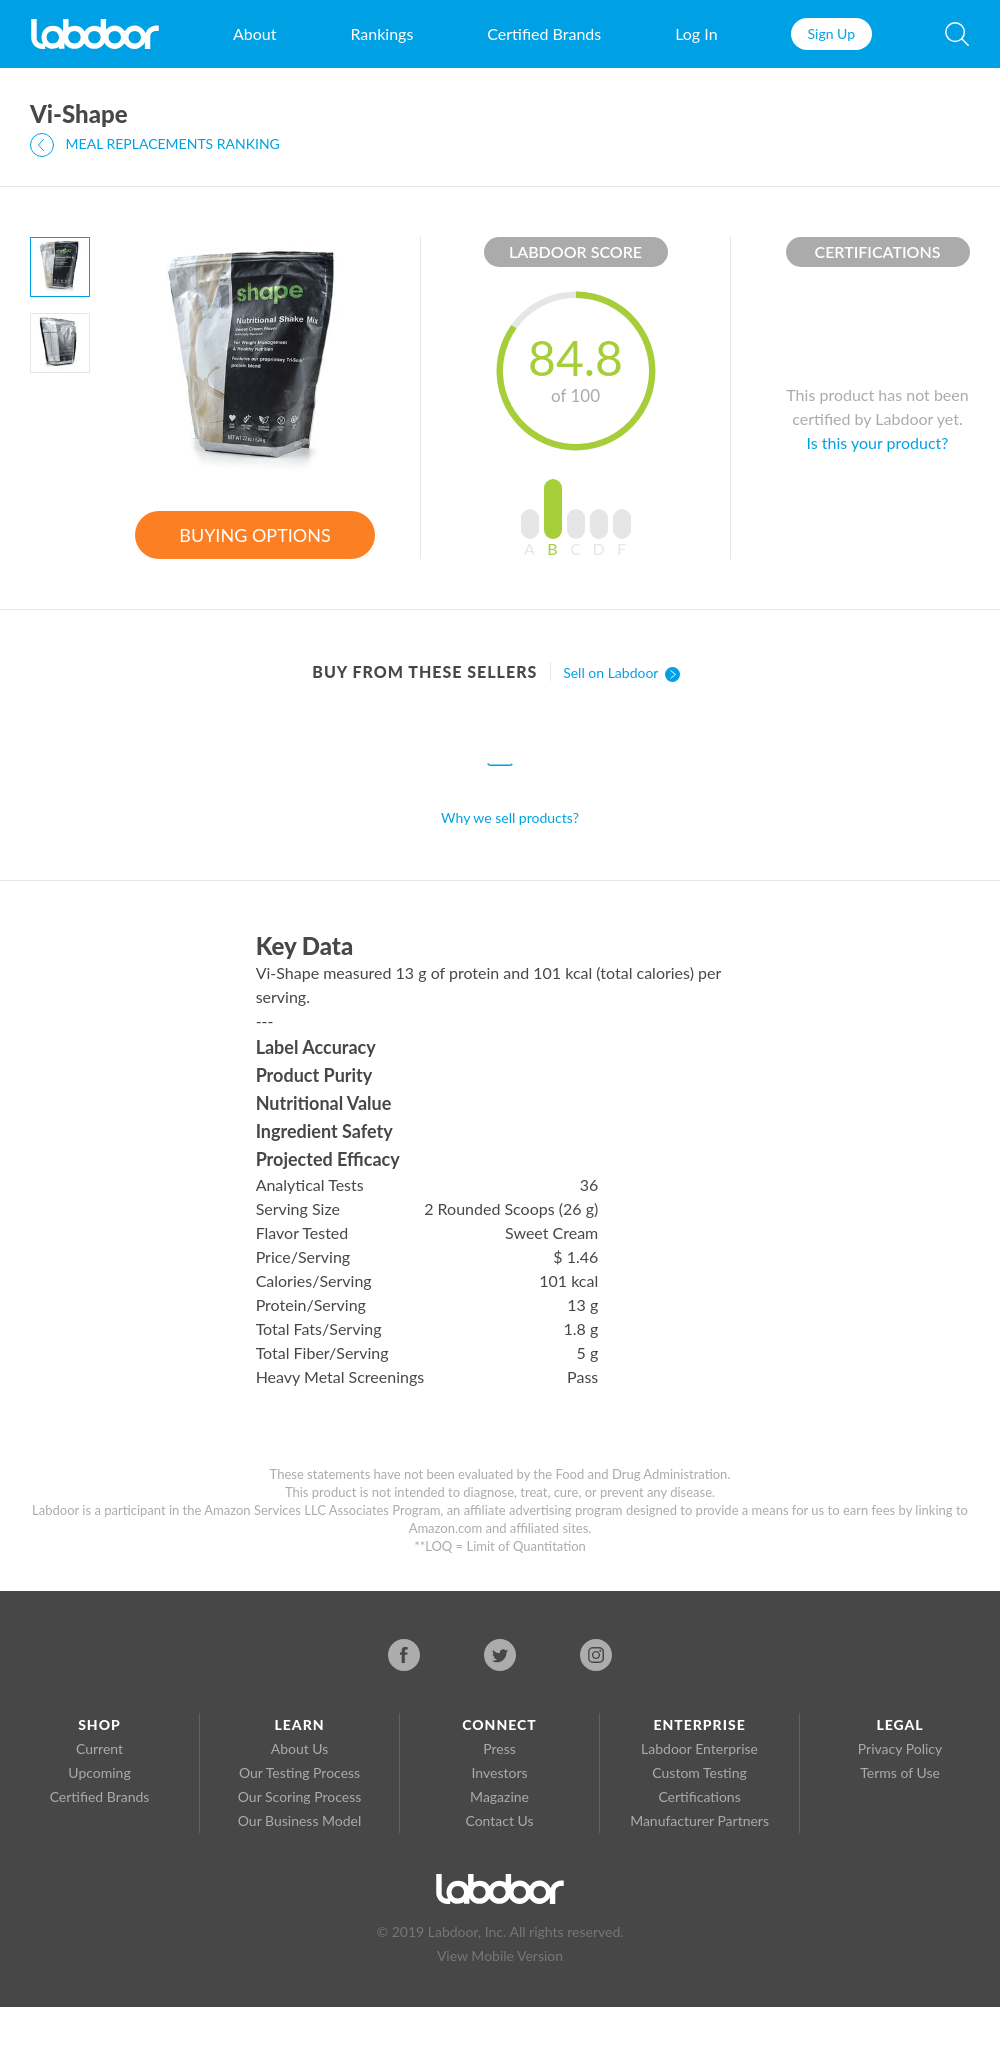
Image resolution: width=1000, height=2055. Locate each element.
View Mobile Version (500, 1955)
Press (499, 1748)
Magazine (499, 1796)
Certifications (699, 1796)
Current (99, 1748)
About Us (300, 1748)
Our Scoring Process (300, 1796)
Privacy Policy (900, 1748)
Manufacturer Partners (699, 1820)
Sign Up (832, 33)
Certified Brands (544, 33)
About (255, 33)
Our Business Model (300, 1820)
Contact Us (499, 1820)
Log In (696, 33)
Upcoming (99, 1772)
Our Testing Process (299, 1772)
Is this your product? (878, 442)
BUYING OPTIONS (254, 535)
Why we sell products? (510, 817)
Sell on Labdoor (621, 672)
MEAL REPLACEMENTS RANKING (155, 145)
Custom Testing (699, 1772)
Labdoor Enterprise (699, 1748)
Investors (500, 1772)
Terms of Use (900, 1772)
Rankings (381, 33)
